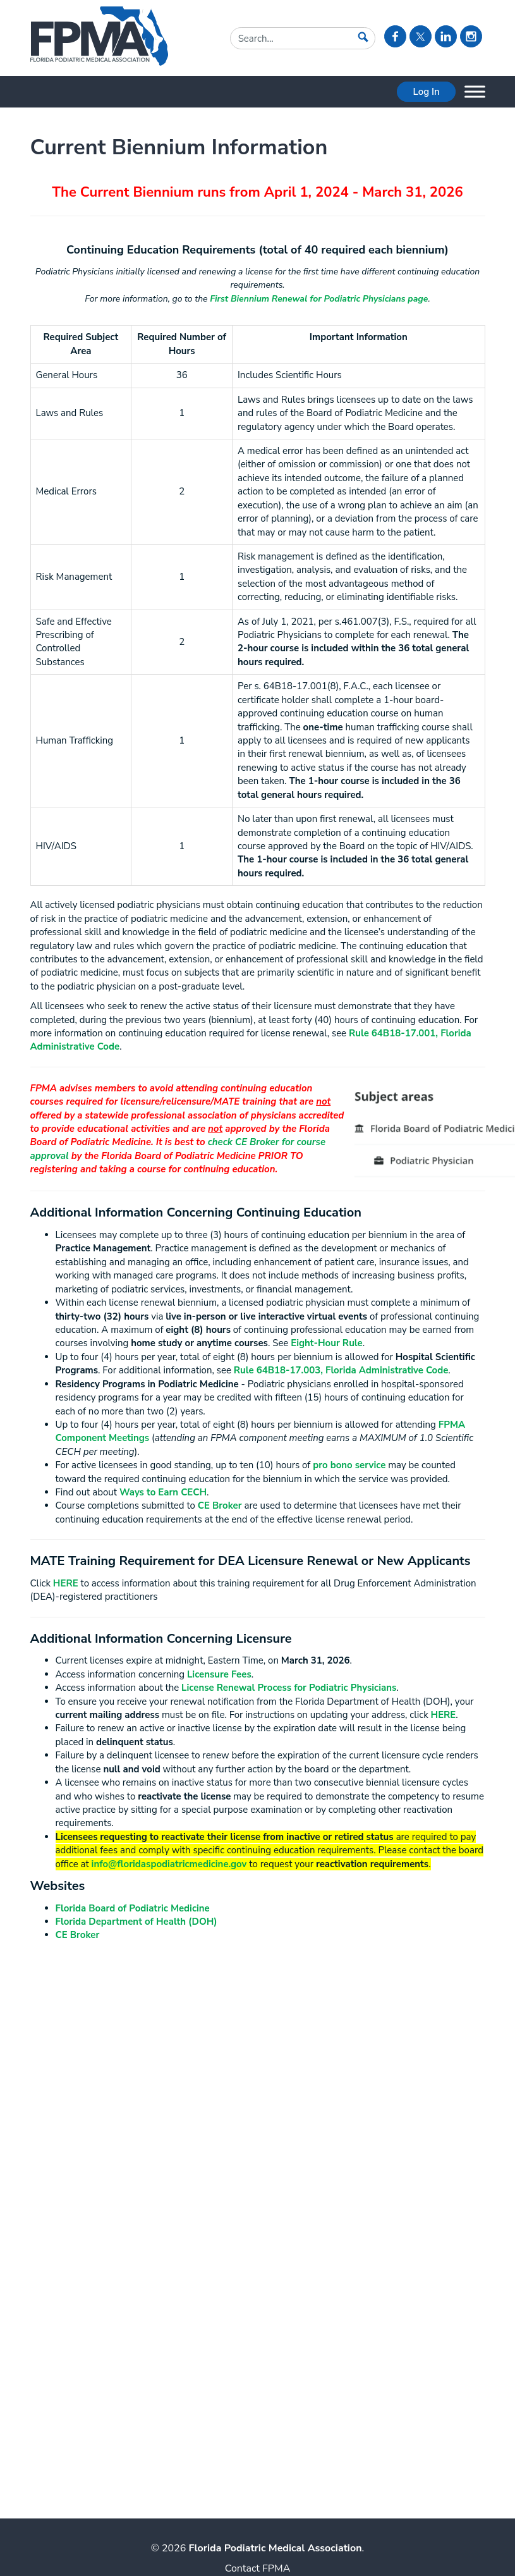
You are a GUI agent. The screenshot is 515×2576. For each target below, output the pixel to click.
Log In (426, 91)
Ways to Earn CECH (163, 1492)
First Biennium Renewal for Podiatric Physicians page (319, 299)
